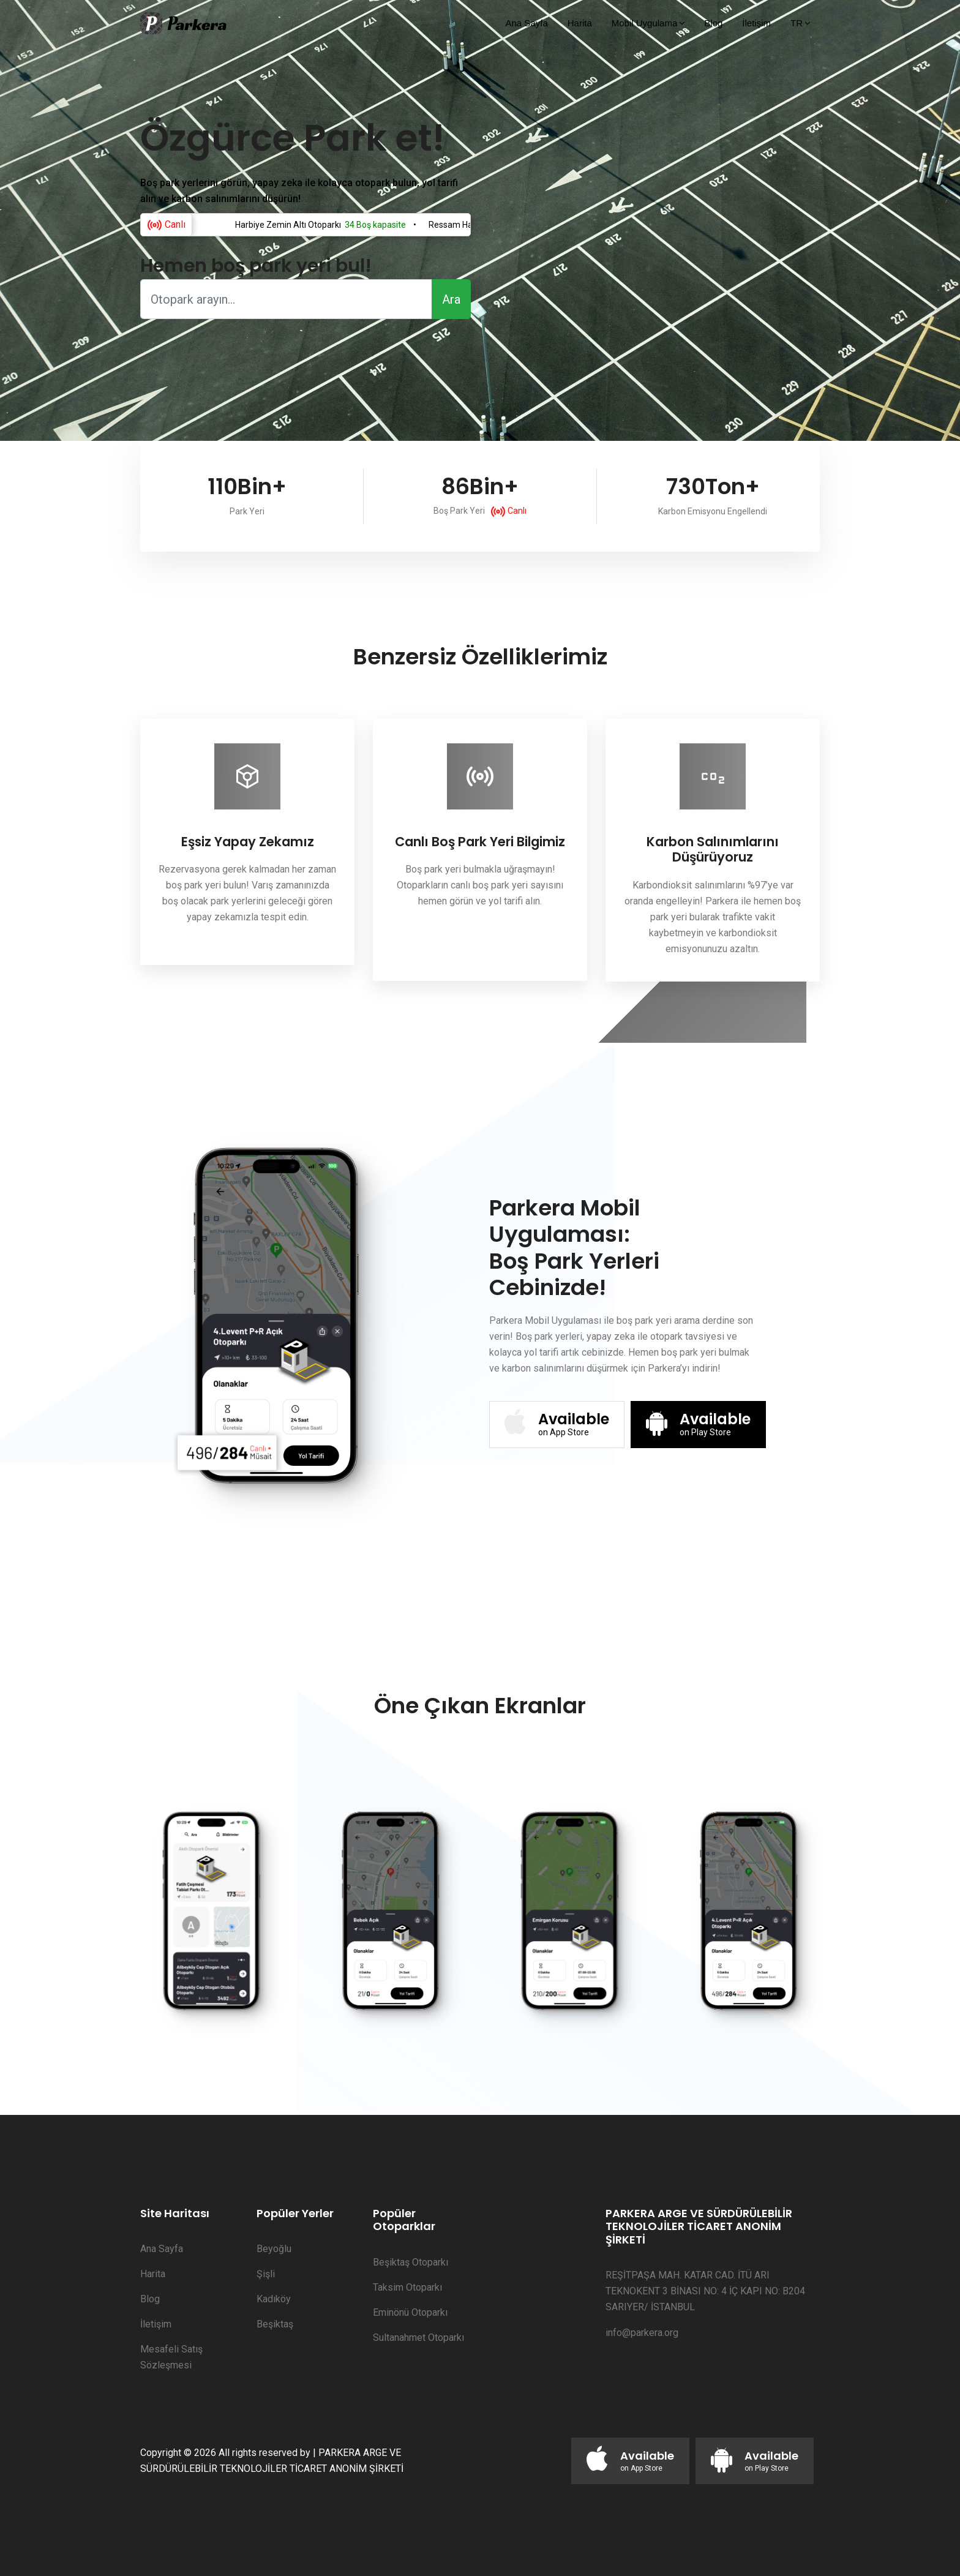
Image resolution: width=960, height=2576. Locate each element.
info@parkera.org (642, 2332)
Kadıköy (274, 2299)
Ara (451, 299)
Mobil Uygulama (645, 23)
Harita (580, 23)
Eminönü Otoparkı (410, 2312)
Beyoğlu (274, 2249)
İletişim (756, 23)
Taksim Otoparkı (407, 2287)
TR (796, 23)
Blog (713, 23)
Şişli (266, 2274)
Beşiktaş (275, 2324)
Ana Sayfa (527, 23)
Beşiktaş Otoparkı (410, 2262)
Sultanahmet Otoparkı (418, 2337)
